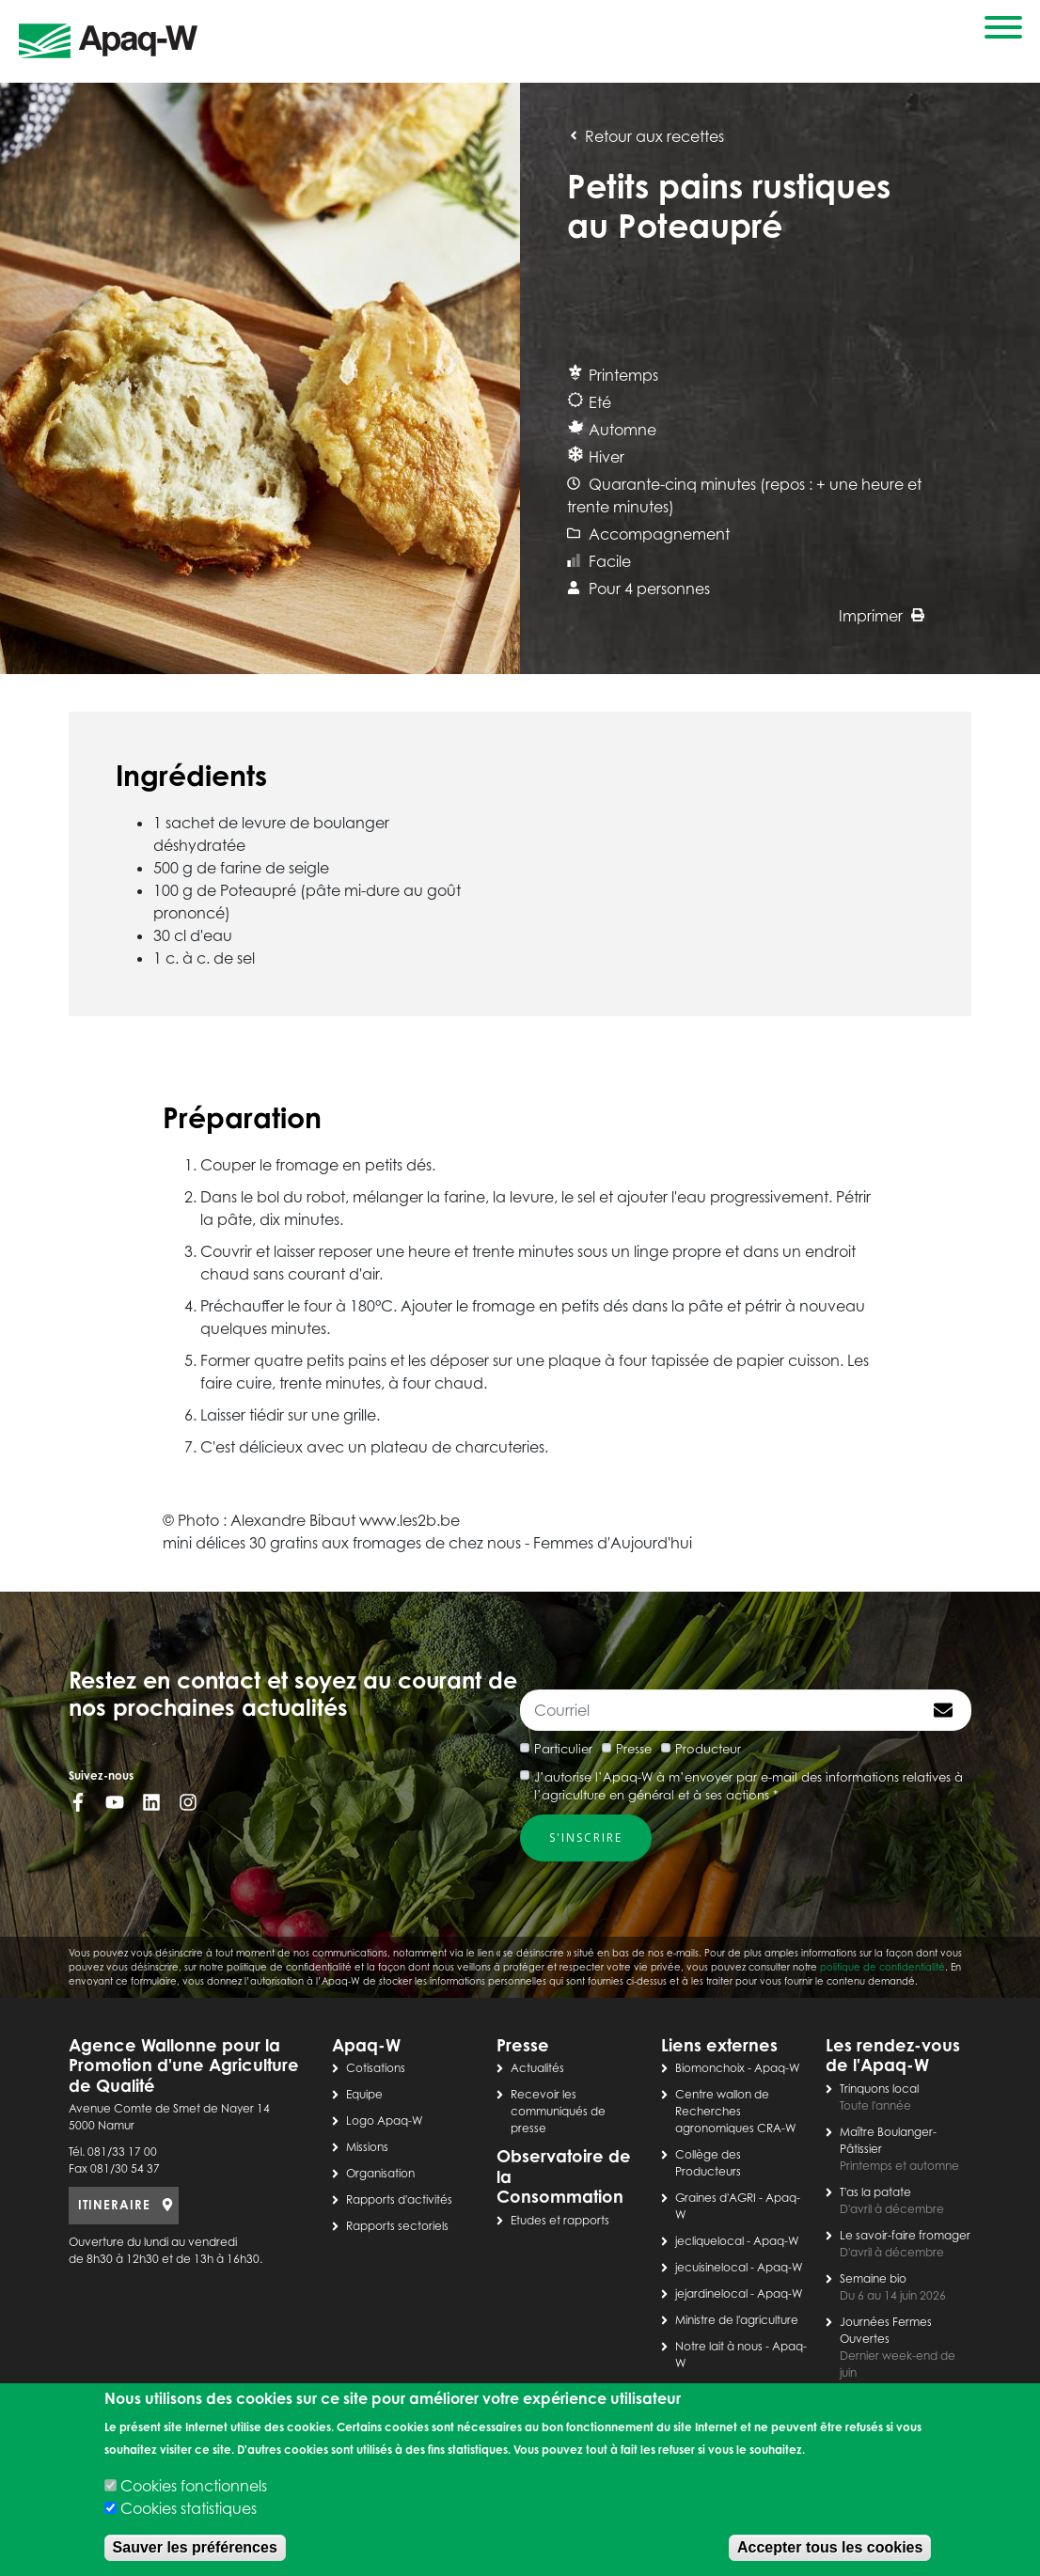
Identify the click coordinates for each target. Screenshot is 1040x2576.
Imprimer (881, 615)
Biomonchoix (710, 2068)
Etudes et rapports (560, 2220)
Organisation (380, 2173)
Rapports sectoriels (397, 2226)
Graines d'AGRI (715, 2198)
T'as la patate (875, 2192)
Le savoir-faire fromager (905, 2235)
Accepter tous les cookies (829, 2547)
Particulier (563, 1748)
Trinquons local (879, 2088)
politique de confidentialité (882, 1966)
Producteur (708, 1748)
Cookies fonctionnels (193, 2485)
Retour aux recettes (645, 136)
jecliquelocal (709, 2241)
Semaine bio (873, 2278)
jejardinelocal (711, 2293)
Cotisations (375, 2068)
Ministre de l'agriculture (736, 2320)
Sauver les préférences (195, 2547)
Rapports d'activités (399, 2199)
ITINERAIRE (114, 2204)
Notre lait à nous (719, 2346)
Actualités (537, 2068)
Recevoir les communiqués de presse (558, 2111)
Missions (367, 2147)
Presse (634, 1748)
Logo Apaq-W (384, 2120)
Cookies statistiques (188, 2508)
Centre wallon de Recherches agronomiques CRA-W (735, 2111)
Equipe (364, 2094)
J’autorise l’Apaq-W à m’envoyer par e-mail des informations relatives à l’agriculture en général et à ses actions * (748, 1786)
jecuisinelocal (711, 2267)
